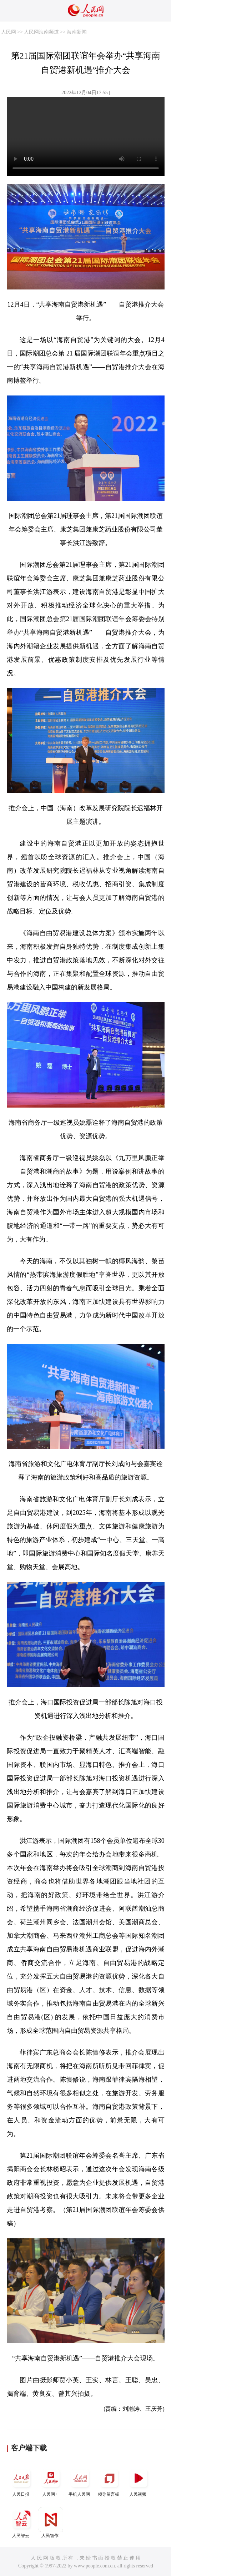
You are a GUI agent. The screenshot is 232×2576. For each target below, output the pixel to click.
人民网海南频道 (41, 32)
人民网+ (50, 2481)
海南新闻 (77, 32)
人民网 (8, 32)
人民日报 (21, 2481)
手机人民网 (79, 2481)
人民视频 (138, 2481)
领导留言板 (109, 2481)
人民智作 (50, 2522)
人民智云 (21, 2522)
